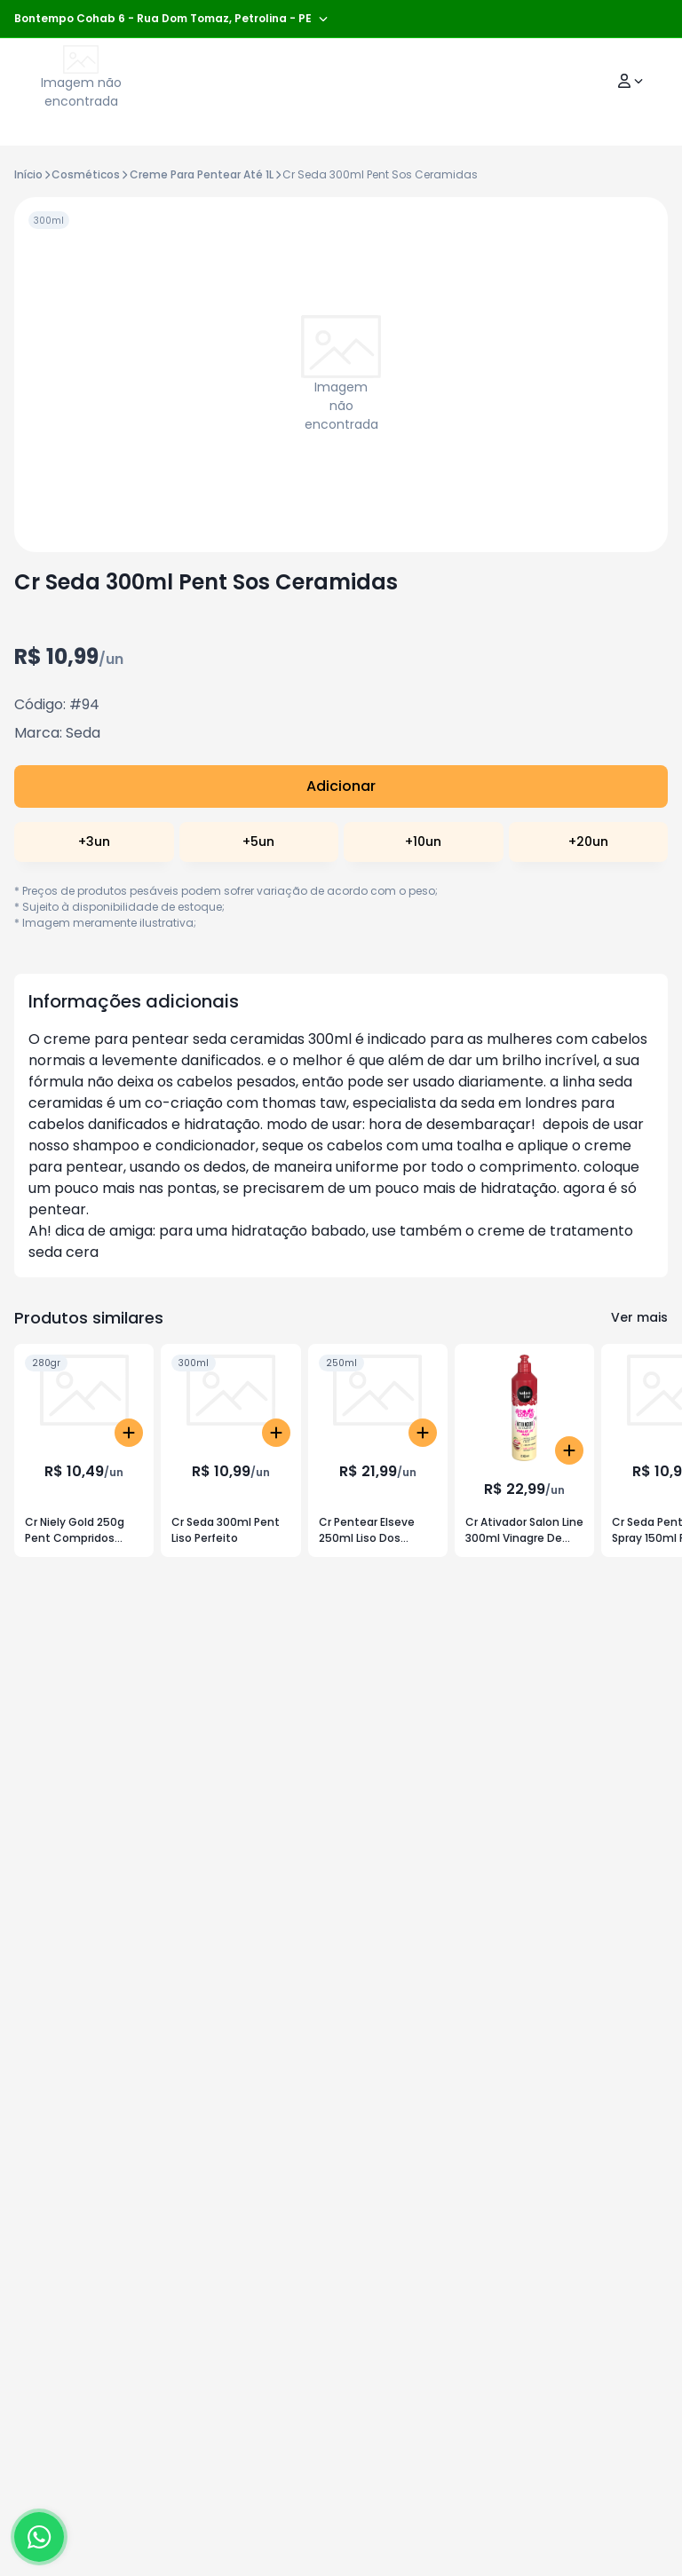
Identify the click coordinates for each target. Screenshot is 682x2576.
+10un (423, 841)
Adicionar (341, 786)
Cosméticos (86, 174)
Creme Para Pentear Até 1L (202, 174)
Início (28, 174)
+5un (258, 841)
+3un (94, 841)
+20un (588, 841)
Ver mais (639, 1317)
